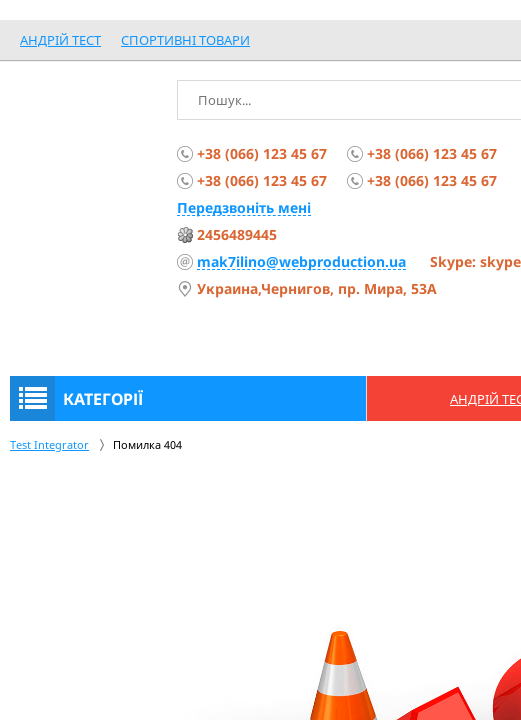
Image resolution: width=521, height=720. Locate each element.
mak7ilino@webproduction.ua (301, 261)
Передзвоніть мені (244, 207)
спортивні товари (185, 40)
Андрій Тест (60, 40)
